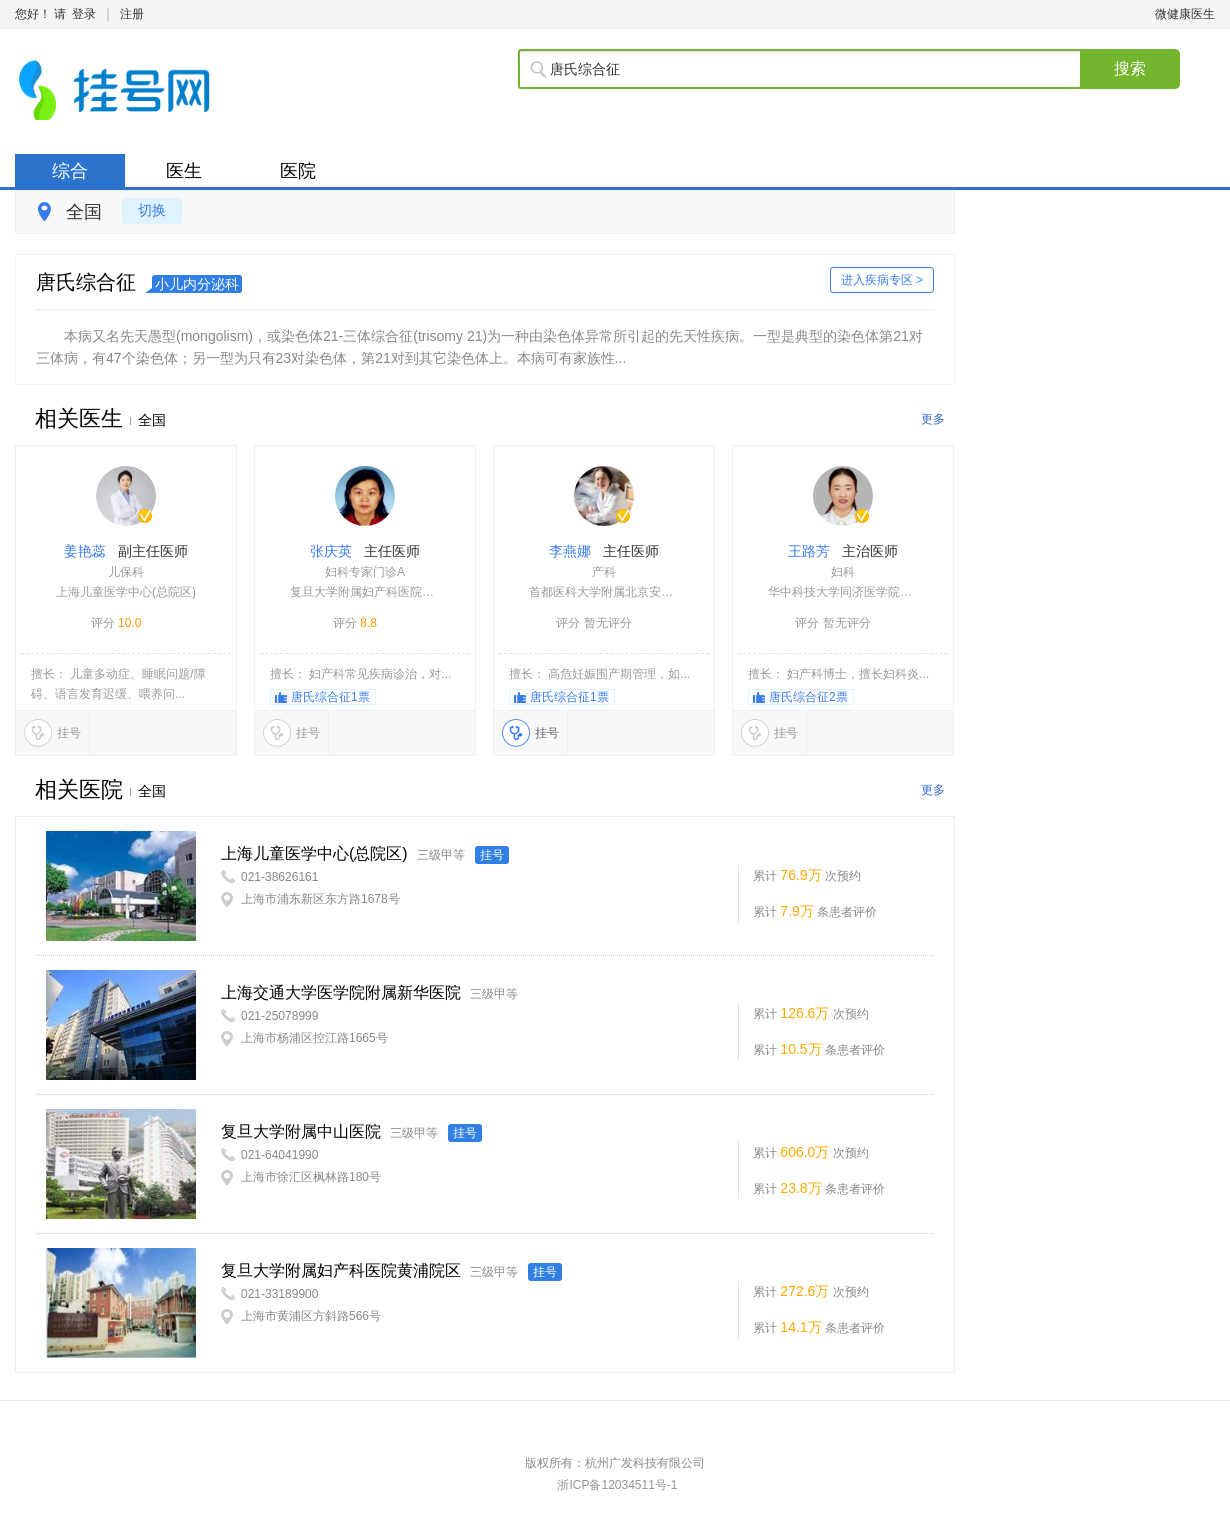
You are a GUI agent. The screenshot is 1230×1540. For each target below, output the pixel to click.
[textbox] (815, 69)
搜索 (1130, 68)
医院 (298, 171)
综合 (70, 171)
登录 (84, 14)
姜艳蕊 (126, 573)
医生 (184, 171)
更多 (933, 419)
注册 (132, 14)
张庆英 (365, 573)
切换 (152, 210)
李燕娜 (604, 573)
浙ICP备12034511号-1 (617, 1485)
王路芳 (843, 573)
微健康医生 (1185, 14)
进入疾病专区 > (882, 280)
